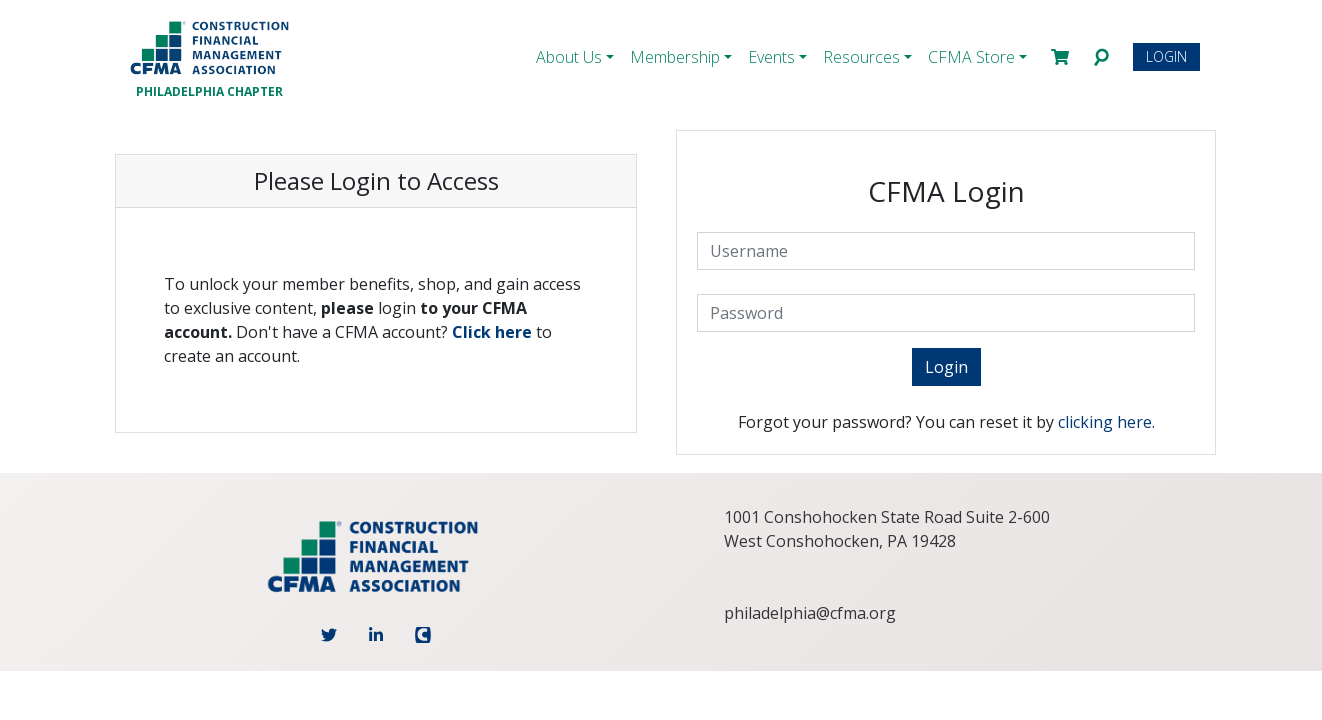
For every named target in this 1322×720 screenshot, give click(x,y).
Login (1166, 56)
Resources (861, 57)
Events (771, 57)
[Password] (946, 313)
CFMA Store (971, 57)
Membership (675, 57)
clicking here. (1106, 422)
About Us (569, 57)
